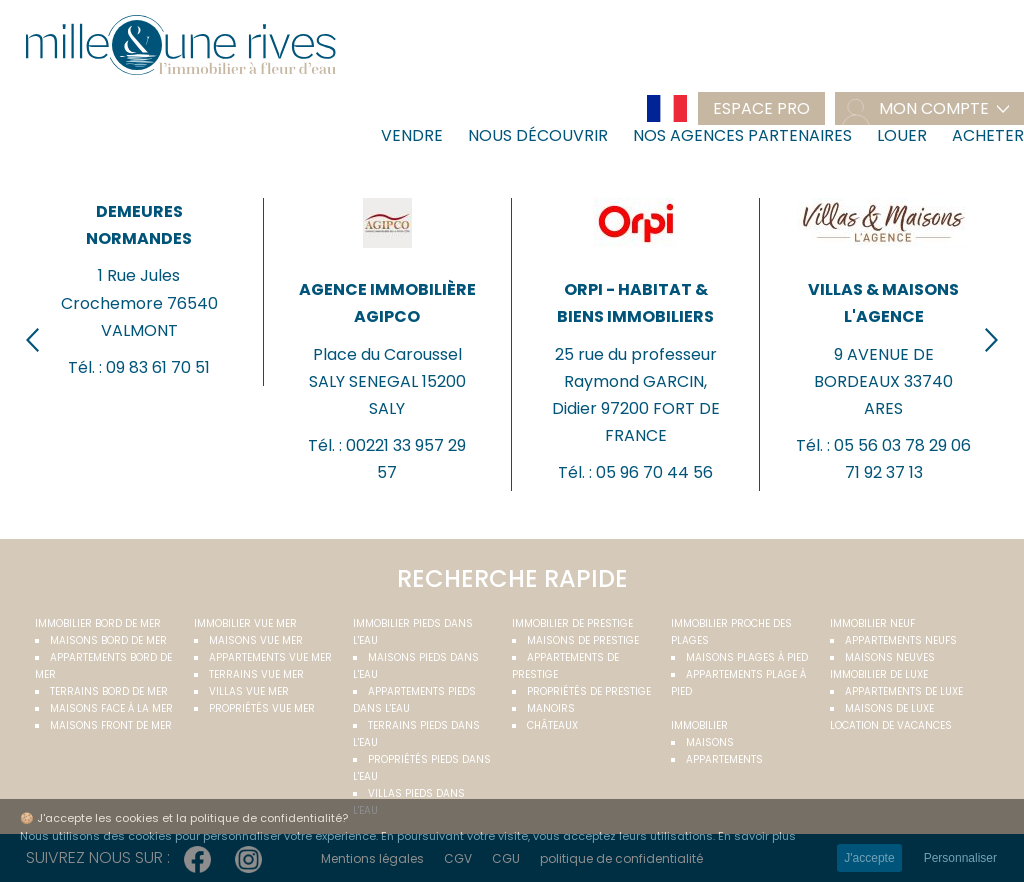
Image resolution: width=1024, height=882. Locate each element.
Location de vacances (891, 725)
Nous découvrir (538, 135)
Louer (902, 135)
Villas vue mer (249, 691)
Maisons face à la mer (111, 708)
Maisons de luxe (889, 708)
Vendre (412, 135)
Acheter (988, 135)
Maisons (710, 742)
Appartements (724, 759)
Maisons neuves (890, 657)
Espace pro (761, 108)
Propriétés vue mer (262, 708)
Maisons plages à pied (747, 657)
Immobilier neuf (872, 623)
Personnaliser (960, 858)
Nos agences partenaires (742, 135)
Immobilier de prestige (572, 623)
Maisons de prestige (583, 640)
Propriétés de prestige (589, 691)
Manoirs (551, 708)
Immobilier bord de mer (98, 623)
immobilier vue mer (245, 623)
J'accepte (869, 858)
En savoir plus (757, 836)
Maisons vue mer (256, 640)
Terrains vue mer (256, 674)
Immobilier (699, 725)
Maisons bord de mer (108, 640)
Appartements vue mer (270, 657)
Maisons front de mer (111, 725)
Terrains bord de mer (109, 691)
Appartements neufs (901, 640)
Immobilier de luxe (879, 674)
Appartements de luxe (904, 691)
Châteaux (552, 725)
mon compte (934, 108)
